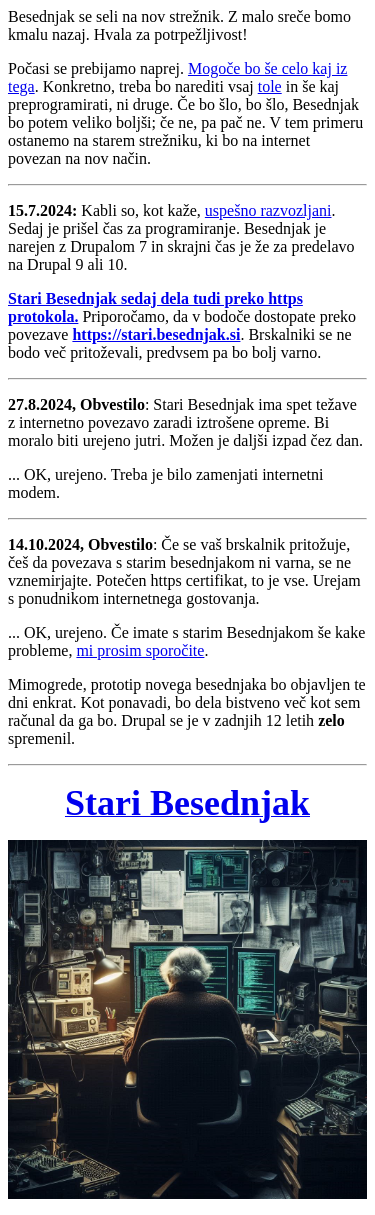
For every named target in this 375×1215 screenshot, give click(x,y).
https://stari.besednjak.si (156, 334)
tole (270, 86)
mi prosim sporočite (140, 650)
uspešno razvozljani (268, 210)
